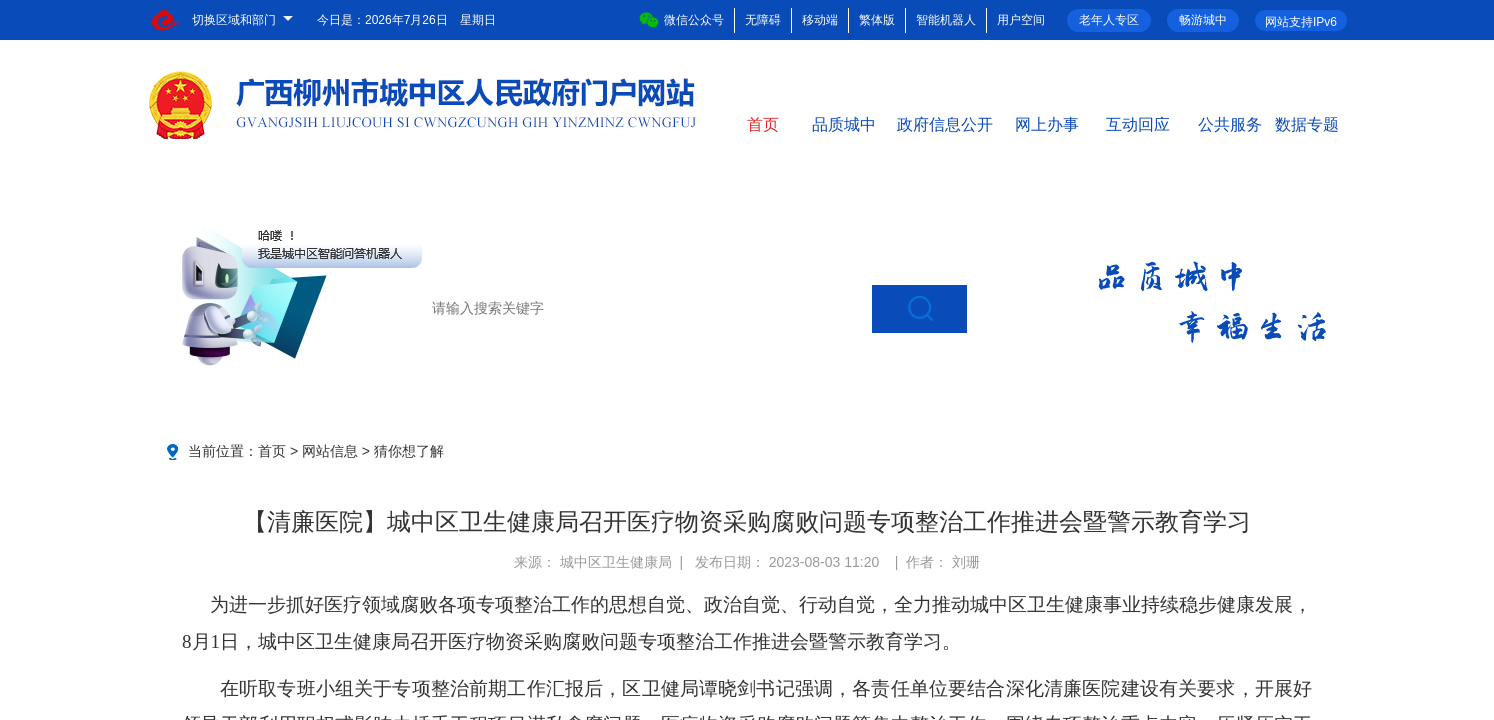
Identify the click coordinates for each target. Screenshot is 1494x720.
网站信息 (330, 451)
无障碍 (763, 20)
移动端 (820, 20)
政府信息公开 (945, 123)
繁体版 (877, 20)
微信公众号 (681, 20)
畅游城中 (1203, 20)
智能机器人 (946, 20)
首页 (763, 123)
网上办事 (1047, 123)
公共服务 (1230, 123)
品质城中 (844, 123)
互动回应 (1138, 123)
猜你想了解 (409, 451)
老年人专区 (1109, 20)
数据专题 (1307, 123)
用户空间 (1021, 20)
